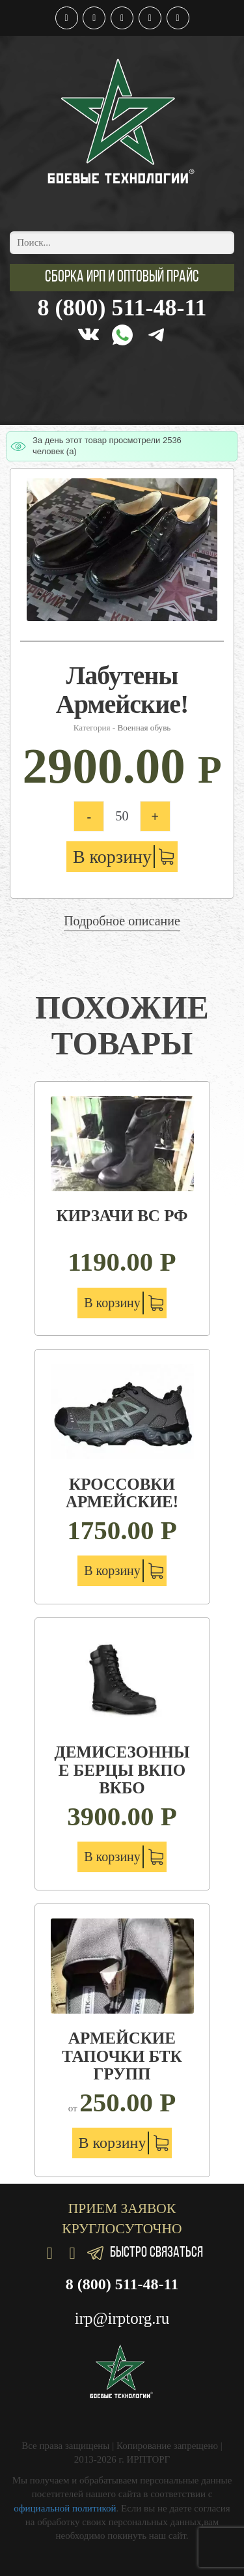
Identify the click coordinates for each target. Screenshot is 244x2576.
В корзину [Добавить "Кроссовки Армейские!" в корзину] (112, 1570)
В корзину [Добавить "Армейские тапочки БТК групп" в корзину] (112, 2142)
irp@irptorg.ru (122, 2318)
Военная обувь (143, 727)
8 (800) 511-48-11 (122, 308)
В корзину (112, 857)
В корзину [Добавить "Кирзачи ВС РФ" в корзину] (112, 1302)
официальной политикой (65, 2508)
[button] (122, 277)
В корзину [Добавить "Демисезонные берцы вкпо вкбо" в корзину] (112, 1856)
